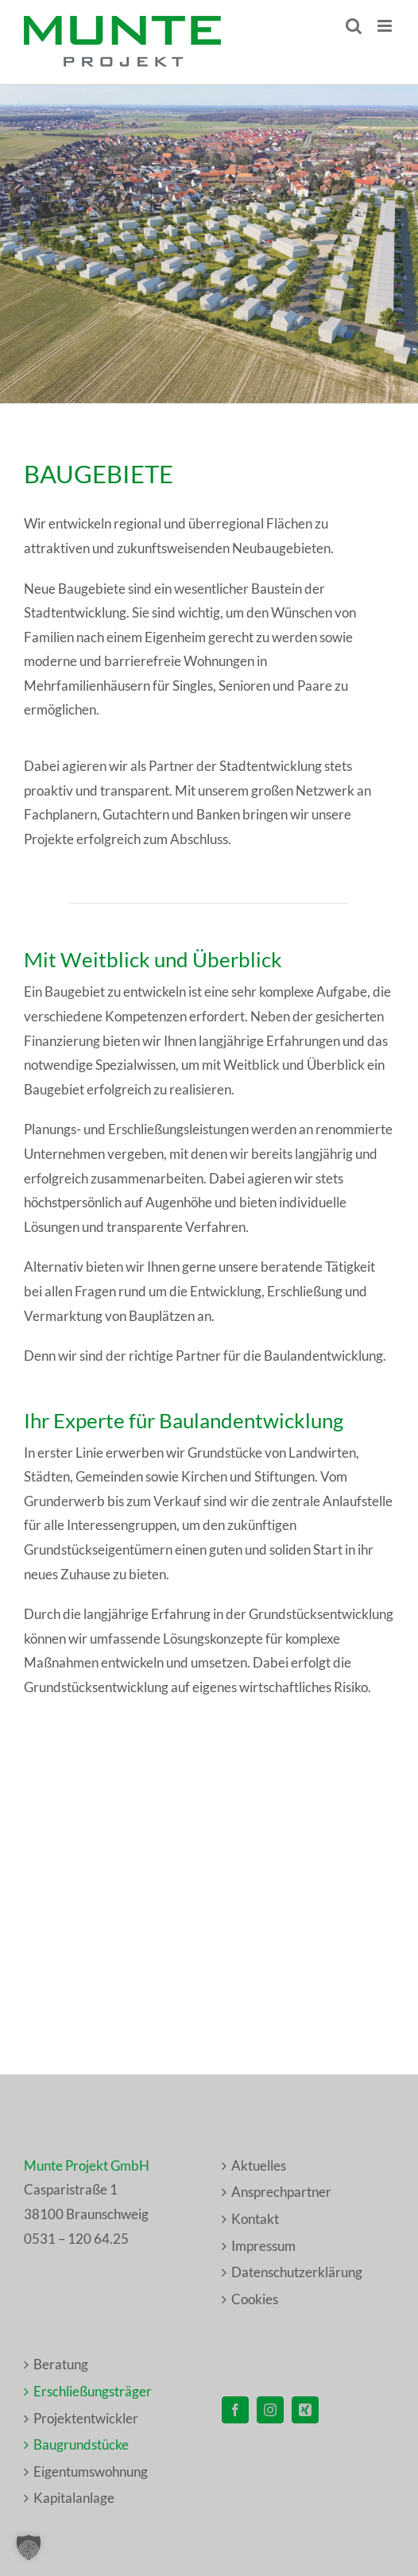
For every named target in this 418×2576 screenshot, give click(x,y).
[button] (28, 2547)
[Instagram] (270, 2409)
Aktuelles (258, 2165)
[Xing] (305, 2409)
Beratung (60, 2364)
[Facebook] (235, 2409)
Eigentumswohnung (90, 2471)
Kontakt (255, 2218)
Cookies (254, 2299)
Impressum (263, 2245)
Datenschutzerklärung (296, 2272)
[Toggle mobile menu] (385, 25)
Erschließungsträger (92, 2391)
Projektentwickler (85, 2418)
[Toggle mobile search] (354, 25)
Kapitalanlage (73, 2497)
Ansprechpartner (281, 2191)
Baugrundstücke (81, 2444)
